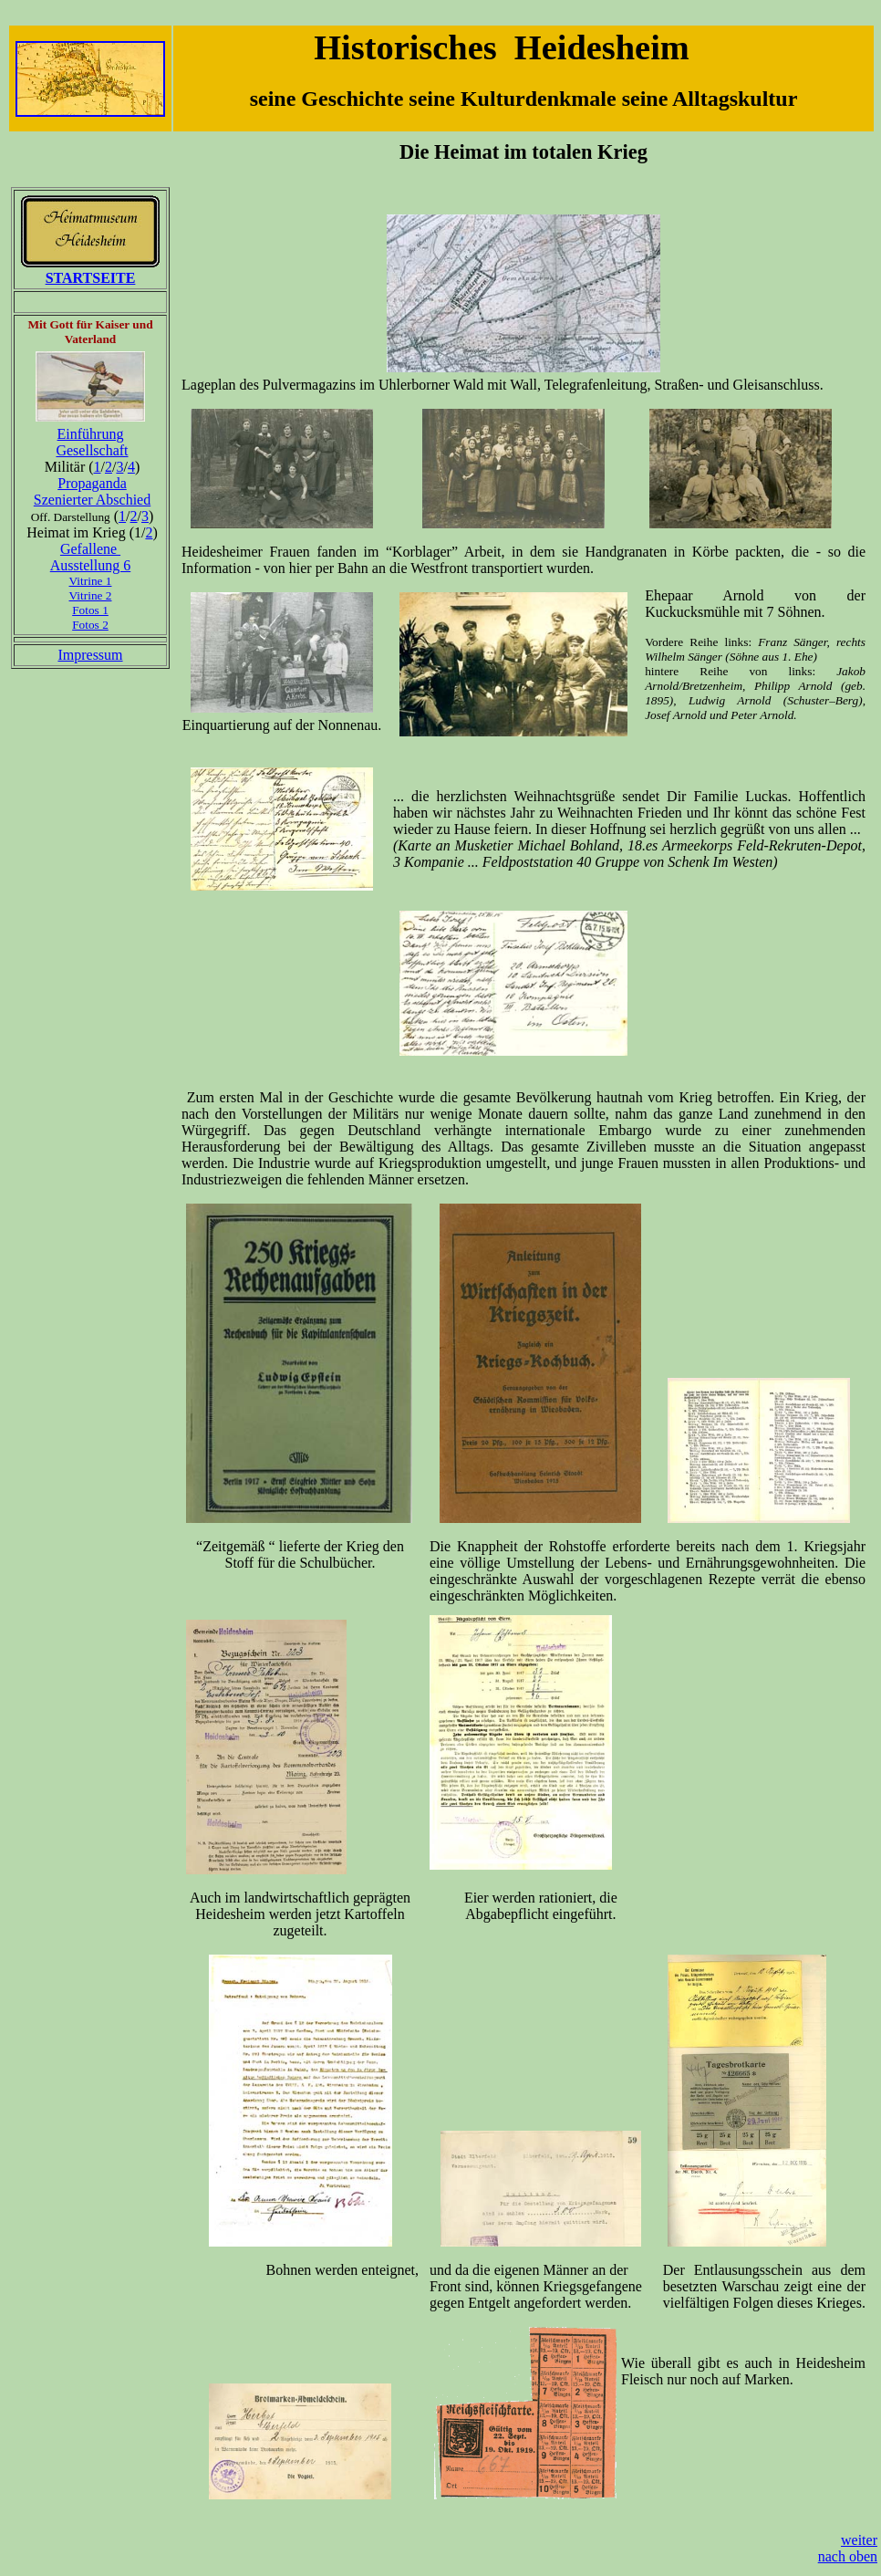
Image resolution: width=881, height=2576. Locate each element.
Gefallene (90, 549)
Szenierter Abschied (92, 499)
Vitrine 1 (90, 581)
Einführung (90, 434)
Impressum (89, 654)
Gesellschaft (92, 450)
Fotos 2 (90, 624)
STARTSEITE (91, 278)
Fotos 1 (90, 610)
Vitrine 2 (90, 595)
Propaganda (92, 483)
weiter (859, 2540)
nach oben (847, 2556)
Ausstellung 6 (90, 565)
